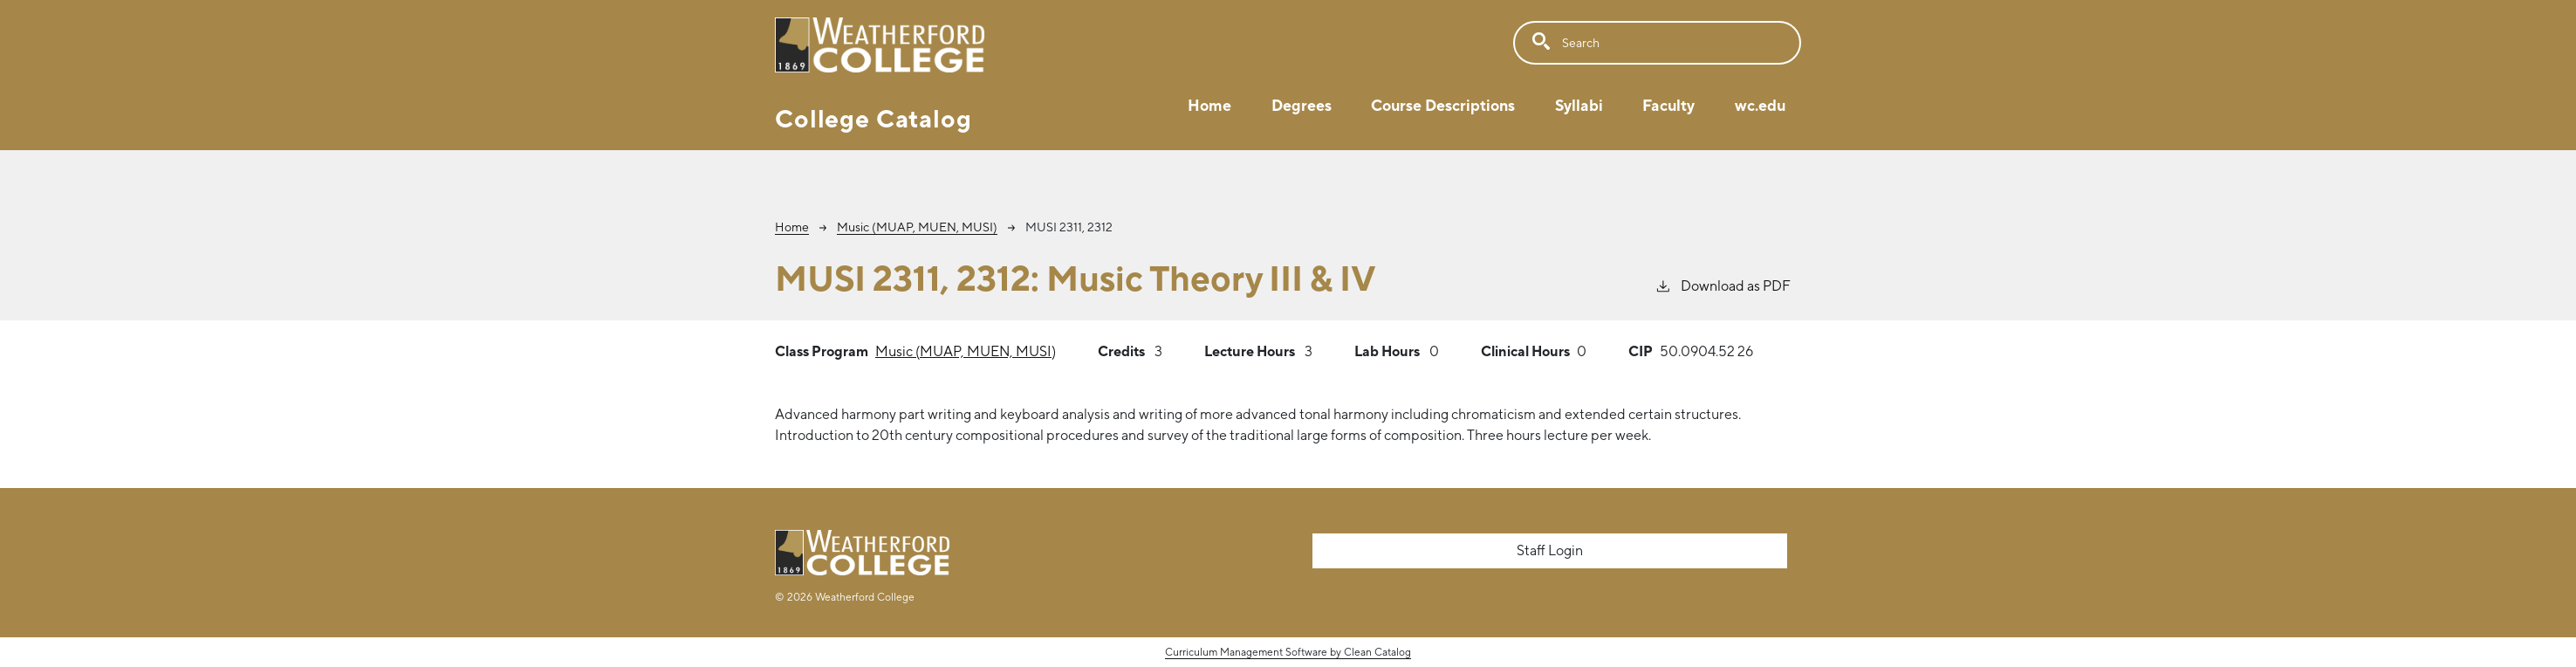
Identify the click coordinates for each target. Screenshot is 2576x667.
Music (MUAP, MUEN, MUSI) (917, 227)
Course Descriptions (1443, 105)
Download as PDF (1723, 285)
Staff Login (1550, 550)
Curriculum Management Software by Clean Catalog (1288, 652)
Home (1209, 105)
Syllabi (1579, 105)
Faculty (1668, 105)
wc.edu (1760, 105)
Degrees (1301, 105)
